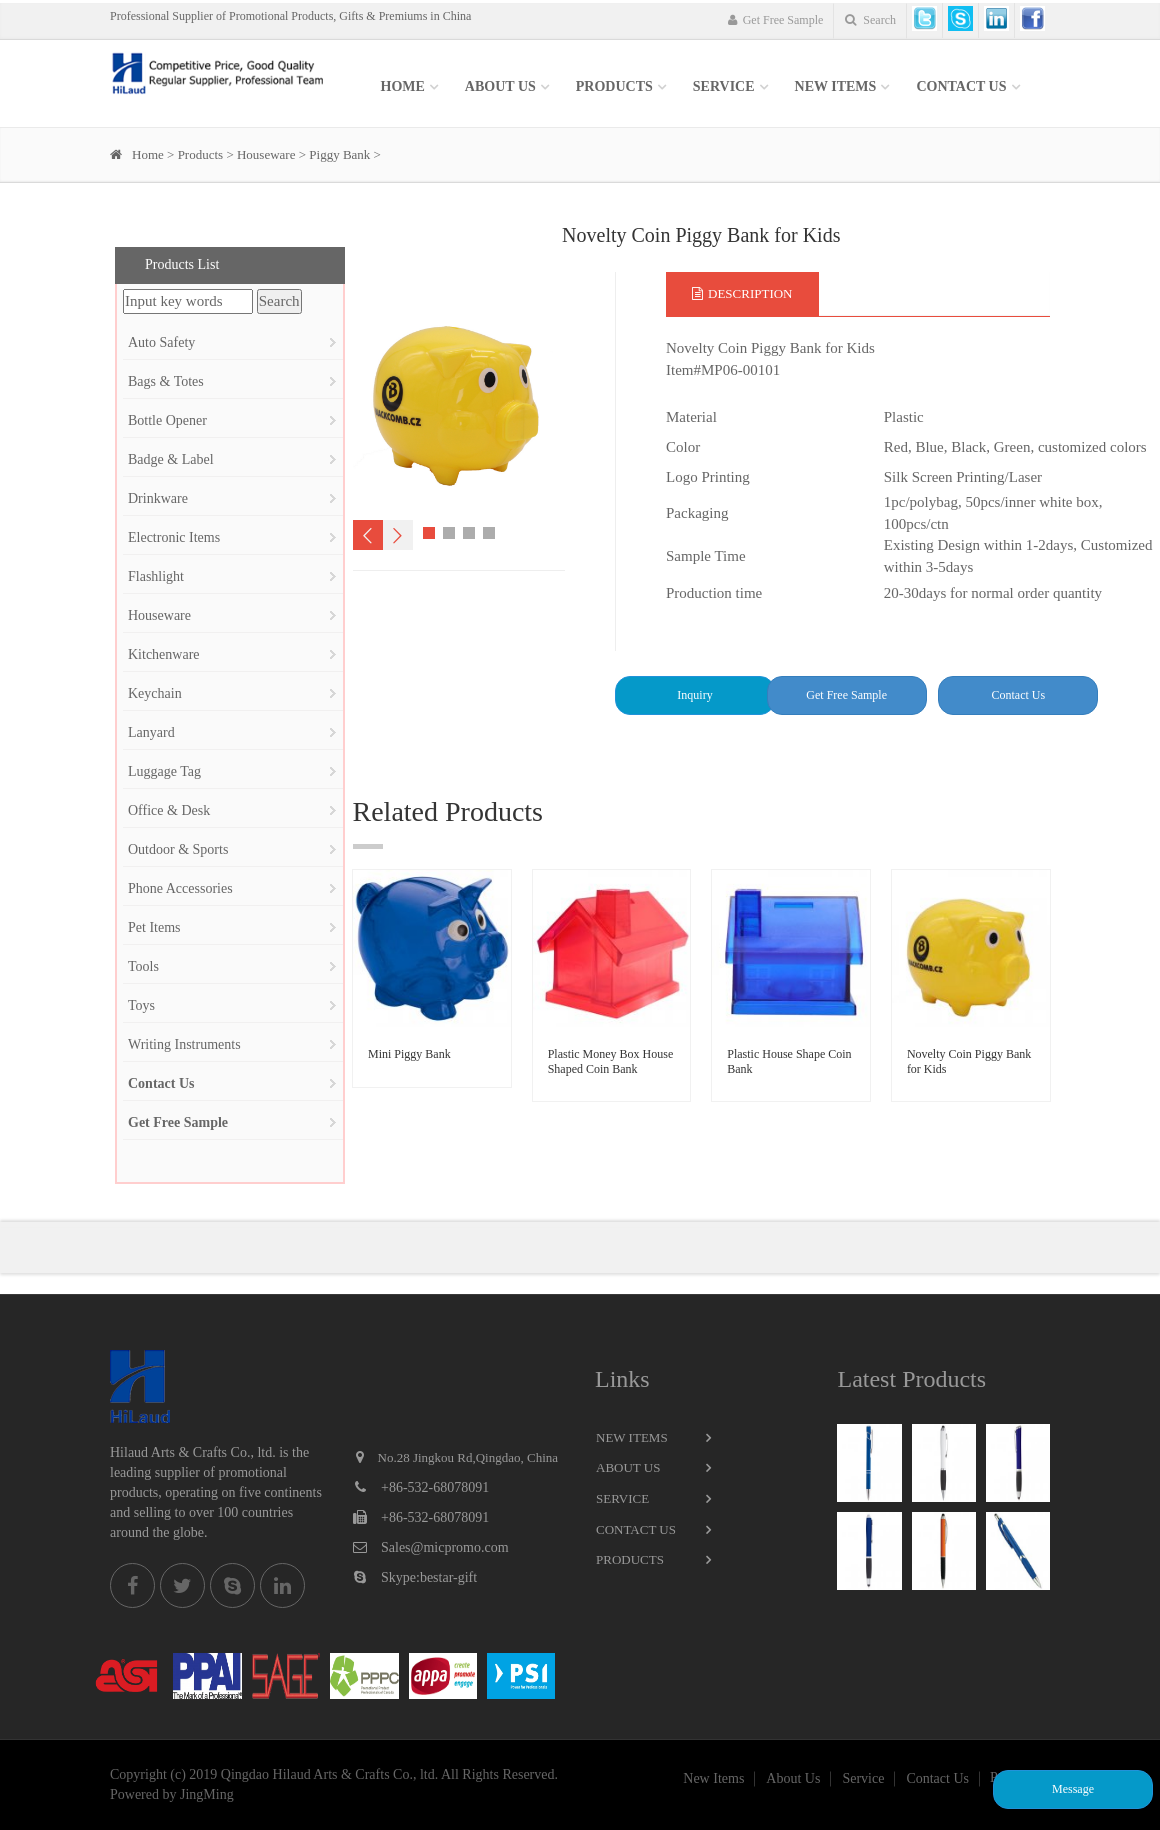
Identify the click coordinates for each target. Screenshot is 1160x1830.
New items (836, 86)
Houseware (266, 154)
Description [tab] (742, 293)
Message (1073, 1789)
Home (403, 86)
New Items (632, 1437)
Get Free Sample (776, 20)
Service (622, 1498)
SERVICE (724, 86)
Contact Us (961, 86)
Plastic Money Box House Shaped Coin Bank (611, 1061)
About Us (500, 86)
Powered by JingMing (172, 1794)
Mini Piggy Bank (409, 1054)
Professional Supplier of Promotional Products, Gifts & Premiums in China (290, 16)
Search (870, 20)
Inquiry (694, 695)
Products (614, 86)
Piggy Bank (339, 154)
